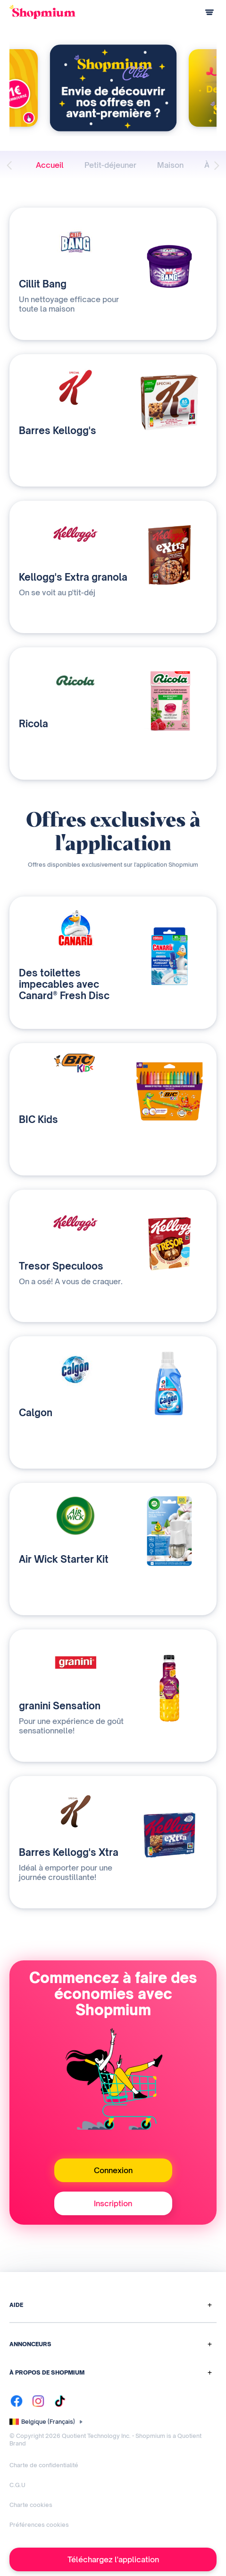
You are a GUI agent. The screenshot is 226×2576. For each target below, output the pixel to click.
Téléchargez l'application (113, 2559)
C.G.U (17, 2485)
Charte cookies (30, 2504)
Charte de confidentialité (43, 2465)
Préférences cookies (39, 2524)
